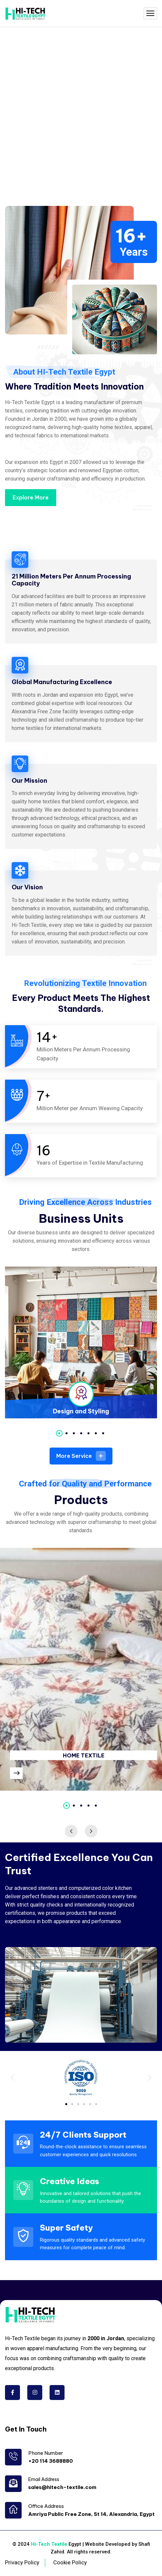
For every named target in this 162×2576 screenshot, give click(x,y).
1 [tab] (59, 1433)
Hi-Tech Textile (49, 2544)
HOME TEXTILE (83, 1755)
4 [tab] (81, 1433)
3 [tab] (74, 1433)
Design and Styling (81, 1411)
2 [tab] (67, 1433)
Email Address (43, 2479)
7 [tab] (103, 1433)
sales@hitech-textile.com (62, 2487)
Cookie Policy (70, 2562)
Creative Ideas (69, 2181)
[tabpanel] (81, 1342)
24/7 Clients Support (83, 2135)
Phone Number (45, 2453)
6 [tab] (96, 1433)
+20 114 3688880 (50, 2461)
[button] (12, 2077)
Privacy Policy (22, 2562)
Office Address (46, 2506)
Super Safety (66, 2228)
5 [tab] (88, 1433)
